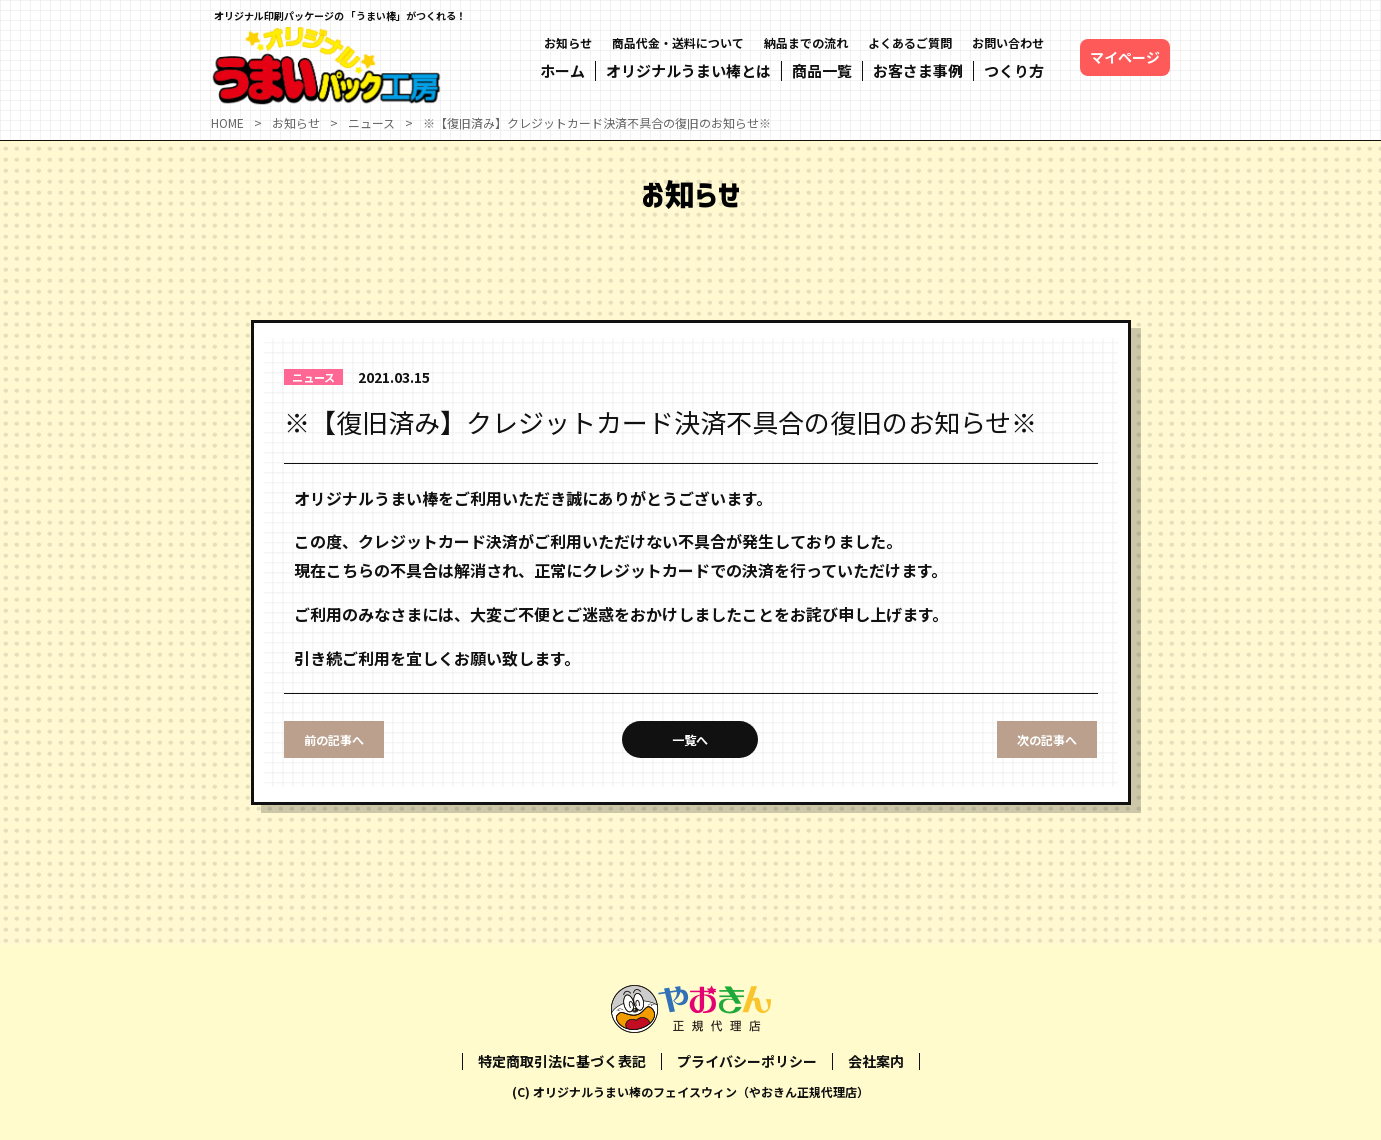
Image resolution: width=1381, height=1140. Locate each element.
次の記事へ (1047, 739)
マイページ (1125, 57)
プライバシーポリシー (747, 1061)
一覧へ (690, 739)
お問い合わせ (1008, 42)
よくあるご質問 (910, 42)
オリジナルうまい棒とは (688, 70)
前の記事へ (334, 739)
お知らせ (568, 42)
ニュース (313, 377)
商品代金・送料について (678, 42)
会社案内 (876, 1061)
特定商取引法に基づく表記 (562, 1061)
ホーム (562, 70)
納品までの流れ (806, 42)
